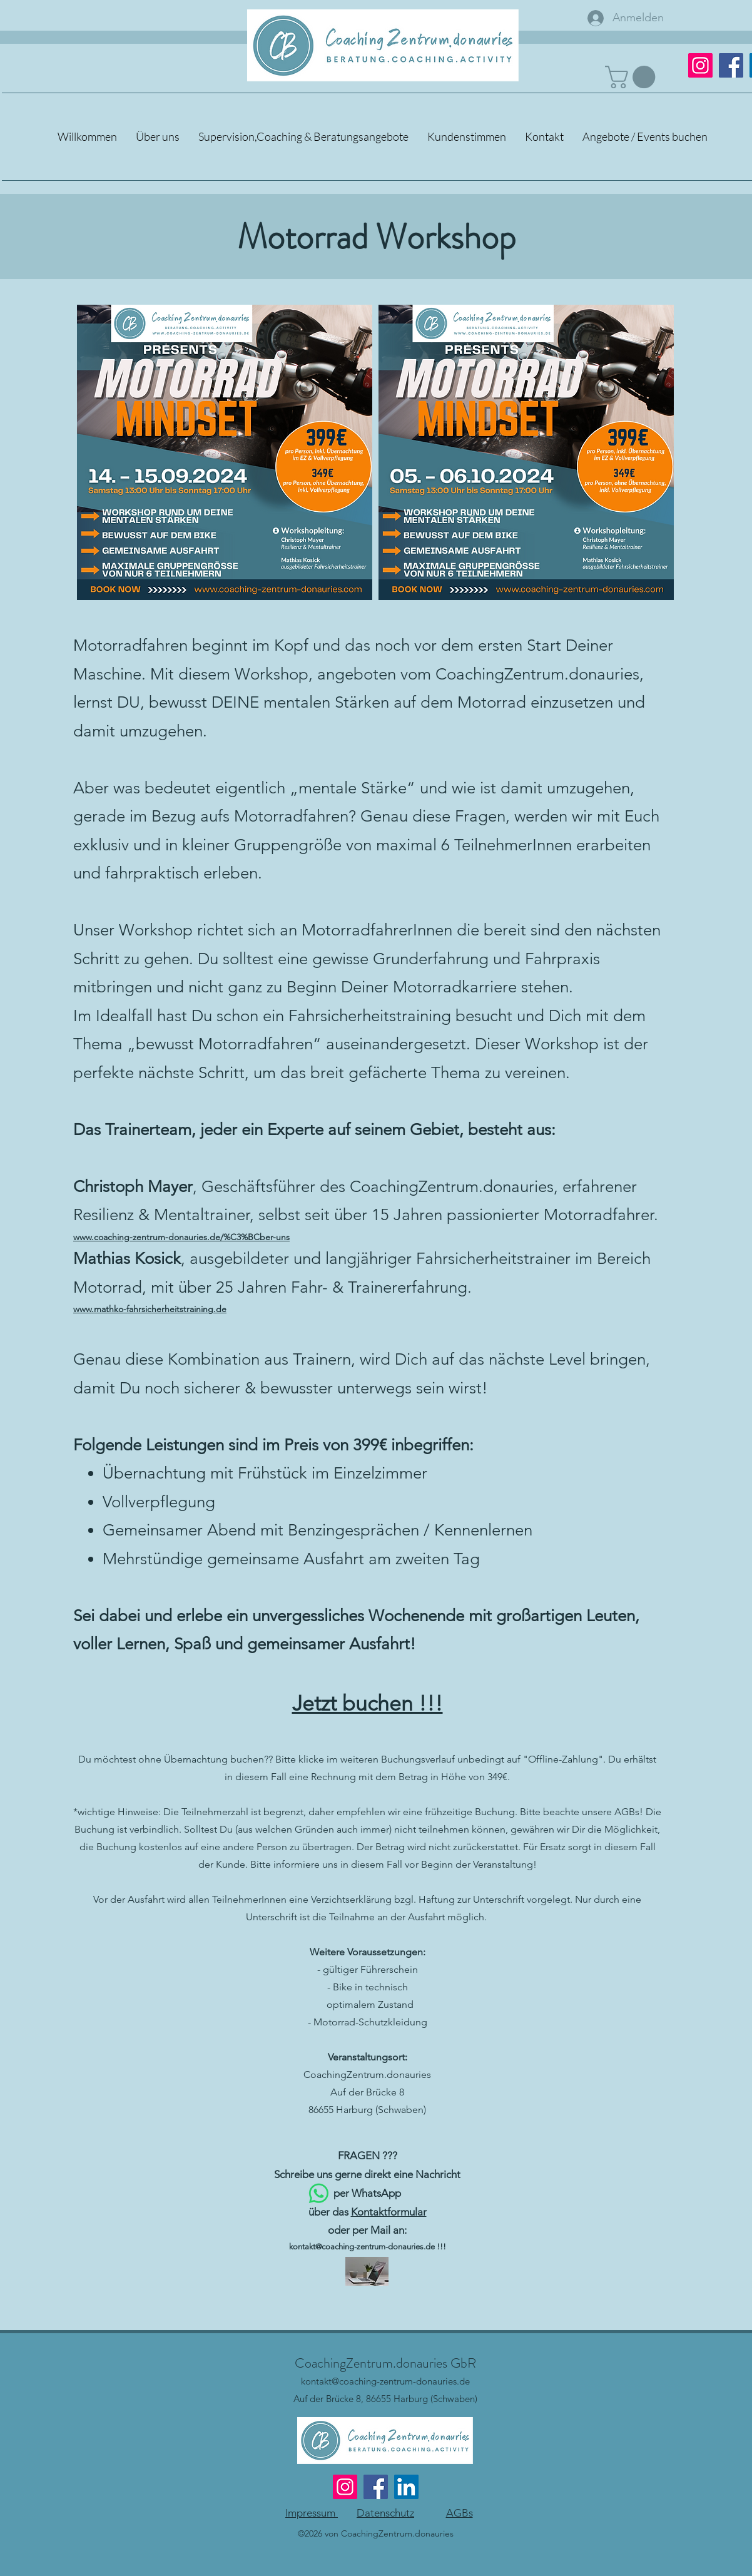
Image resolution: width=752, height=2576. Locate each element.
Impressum (311, 2513)
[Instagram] (345, 2487)
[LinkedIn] (406, 2487)
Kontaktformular (389, 2212)
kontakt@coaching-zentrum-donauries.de (362, 2246)
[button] (633, 77)
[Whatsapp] (319, 2193)
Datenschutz (385, 2513)
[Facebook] (731, 65)
